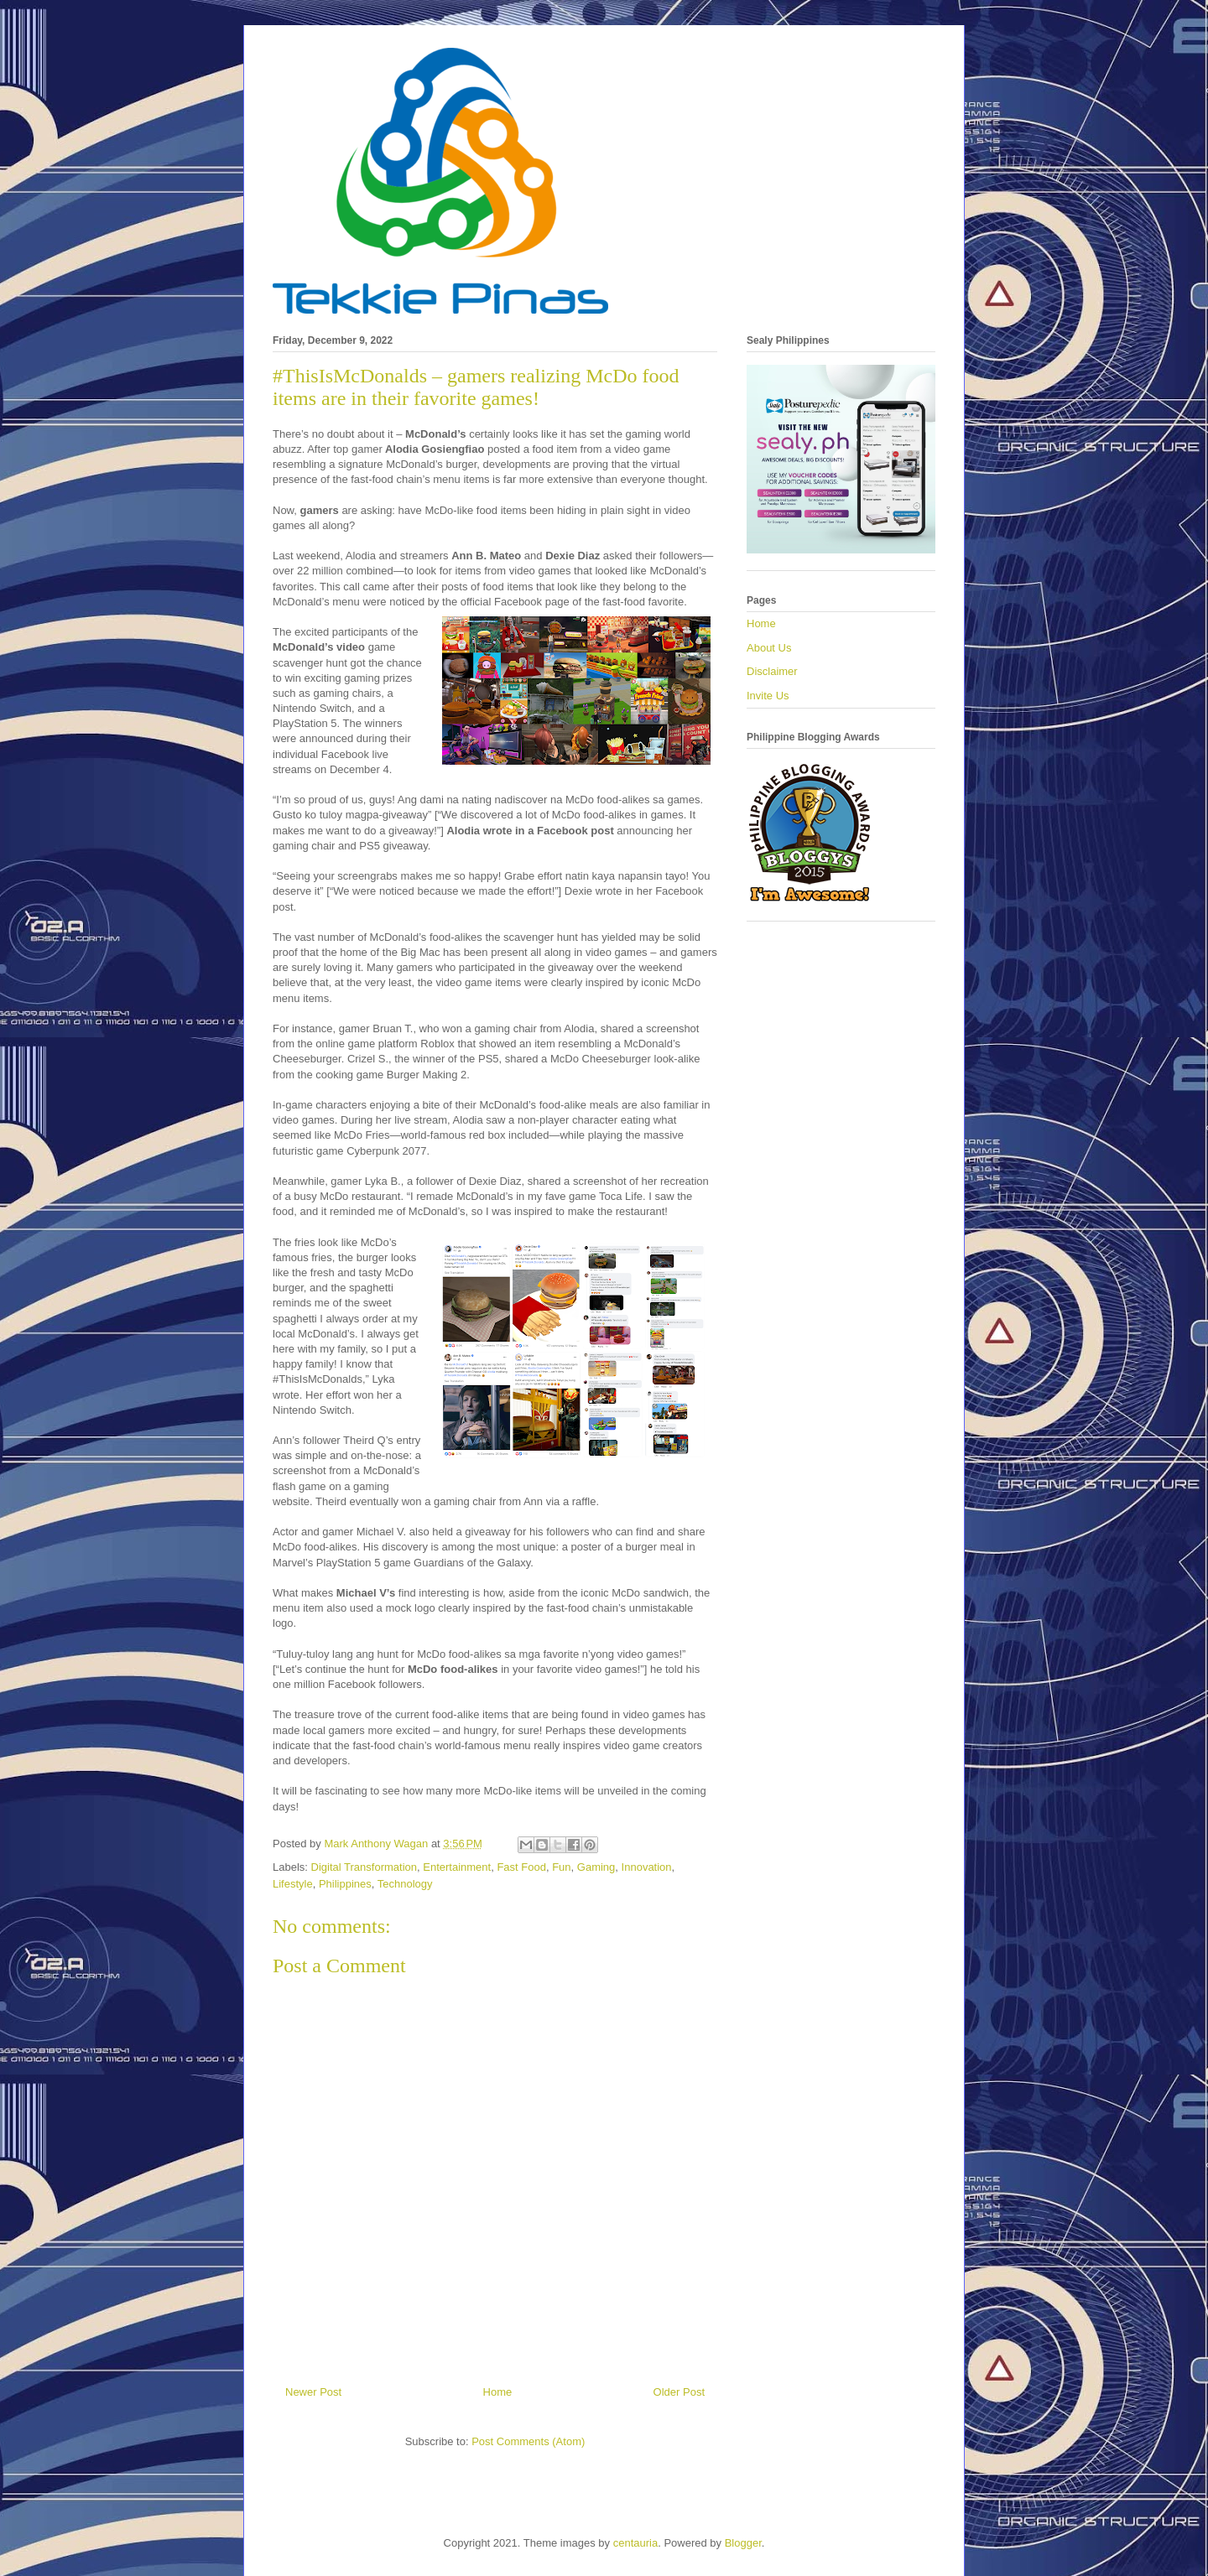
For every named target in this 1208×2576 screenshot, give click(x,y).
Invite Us (768, 695)
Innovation (647, 1867)
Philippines (345, 1883)
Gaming (596, 1867)
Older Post (679, 2392)
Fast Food (521, 1867)
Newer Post (313, 2392)
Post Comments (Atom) (528, 2441)
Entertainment (457, 1867)
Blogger (743, 2543)
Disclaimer (772, 671)
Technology (405, 1883)
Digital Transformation (364, 1867)
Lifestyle (293, 1883)
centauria (635, 2543)
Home (498, 2392)
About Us (769, 647)
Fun (561, 1867)
